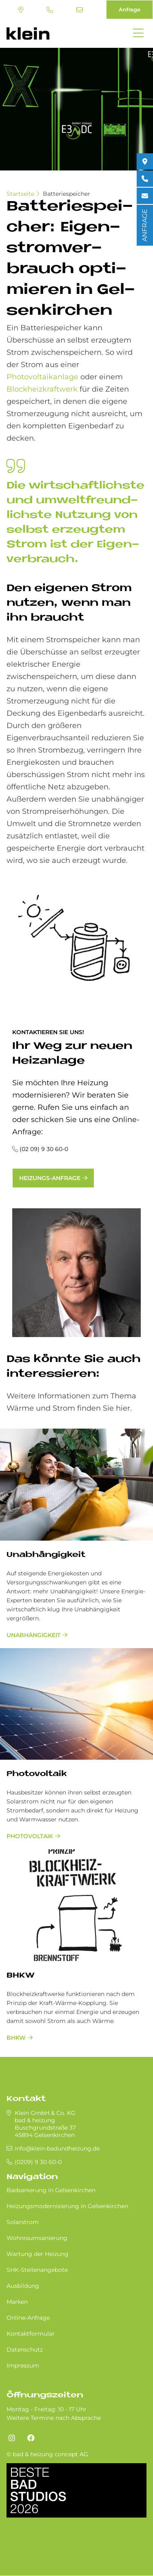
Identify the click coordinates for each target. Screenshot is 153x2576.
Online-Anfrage (28, 2317)
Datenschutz (25, 2349)
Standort (20, 10)
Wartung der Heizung (38, 2254)
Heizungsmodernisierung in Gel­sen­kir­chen (67, 2206)
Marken (17, 2301)
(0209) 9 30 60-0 (50, 10)
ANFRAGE (145, 225)
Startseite (20, 193)
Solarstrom (23, 2222)
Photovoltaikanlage (42, 376)
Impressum (23, 2365)
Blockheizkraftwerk (42, 389)
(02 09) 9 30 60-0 (44, 1149)
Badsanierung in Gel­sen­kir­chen (51, 2190)
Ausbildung (23, 2285)
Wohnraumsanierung (37, 2238)
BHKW (20, 1976)
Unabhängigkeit (46, 1555)
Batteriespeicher (66, 193)
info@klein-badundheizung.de (79, 10)
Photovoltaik (30, 1836)
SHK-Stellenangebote (37, 2270)
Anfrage (129, 9)
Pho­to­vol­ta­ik (37, 1774)
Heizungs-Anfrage (49, 1178)
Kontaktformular (31, 2333)
